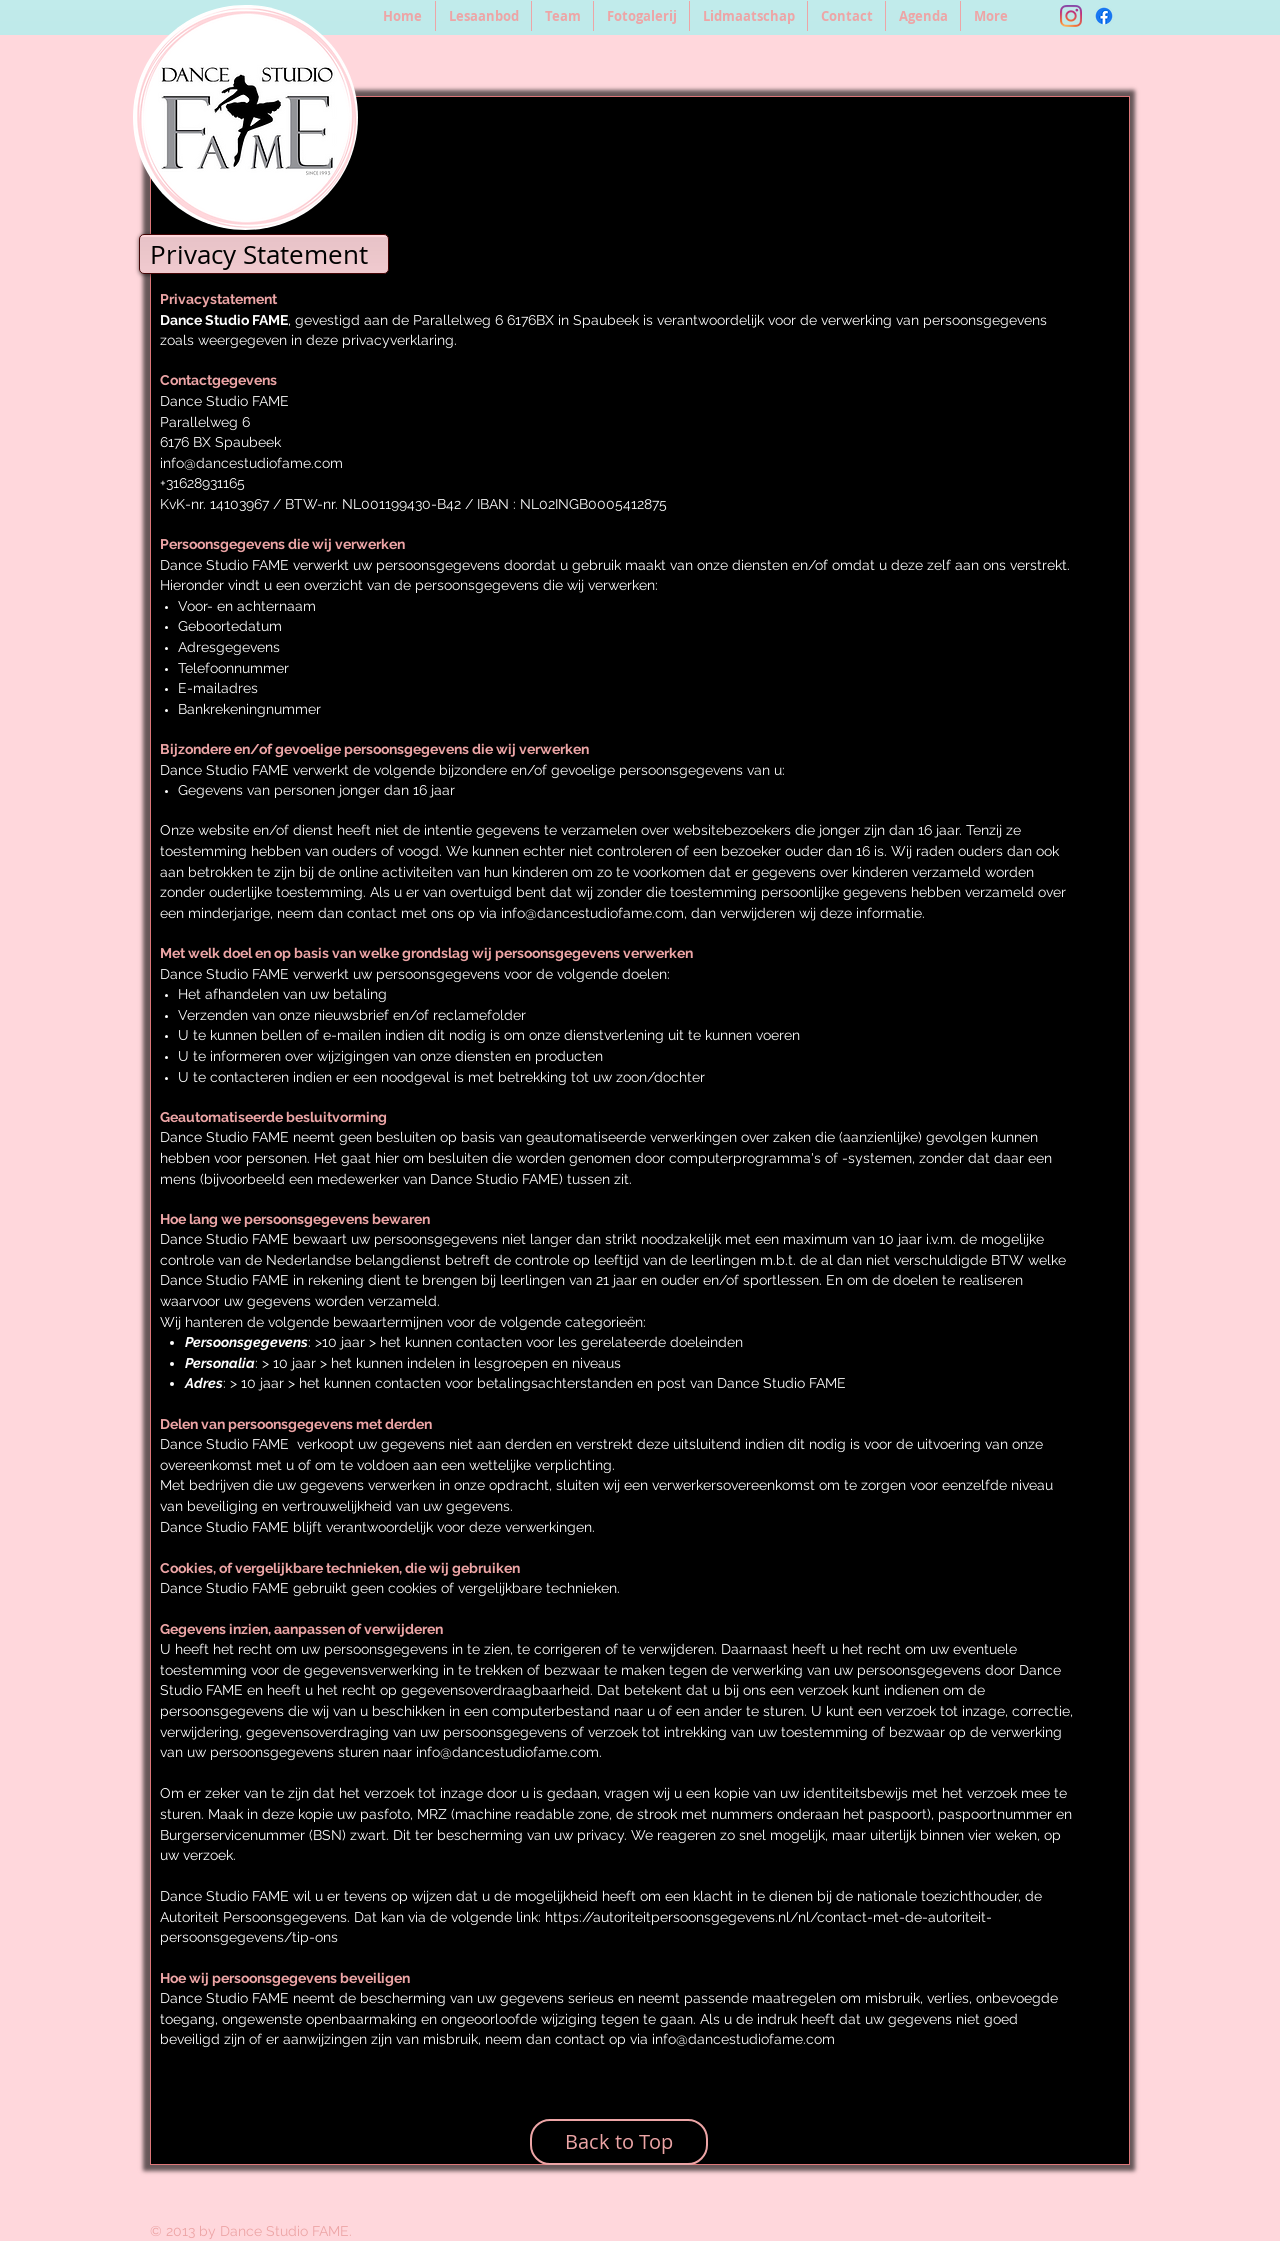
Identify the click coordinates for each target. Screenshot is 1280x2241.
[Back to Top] (619, 2142)
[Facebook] (1104, 16)
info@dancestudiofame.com (251, 463)
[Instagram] (1071, 16)
